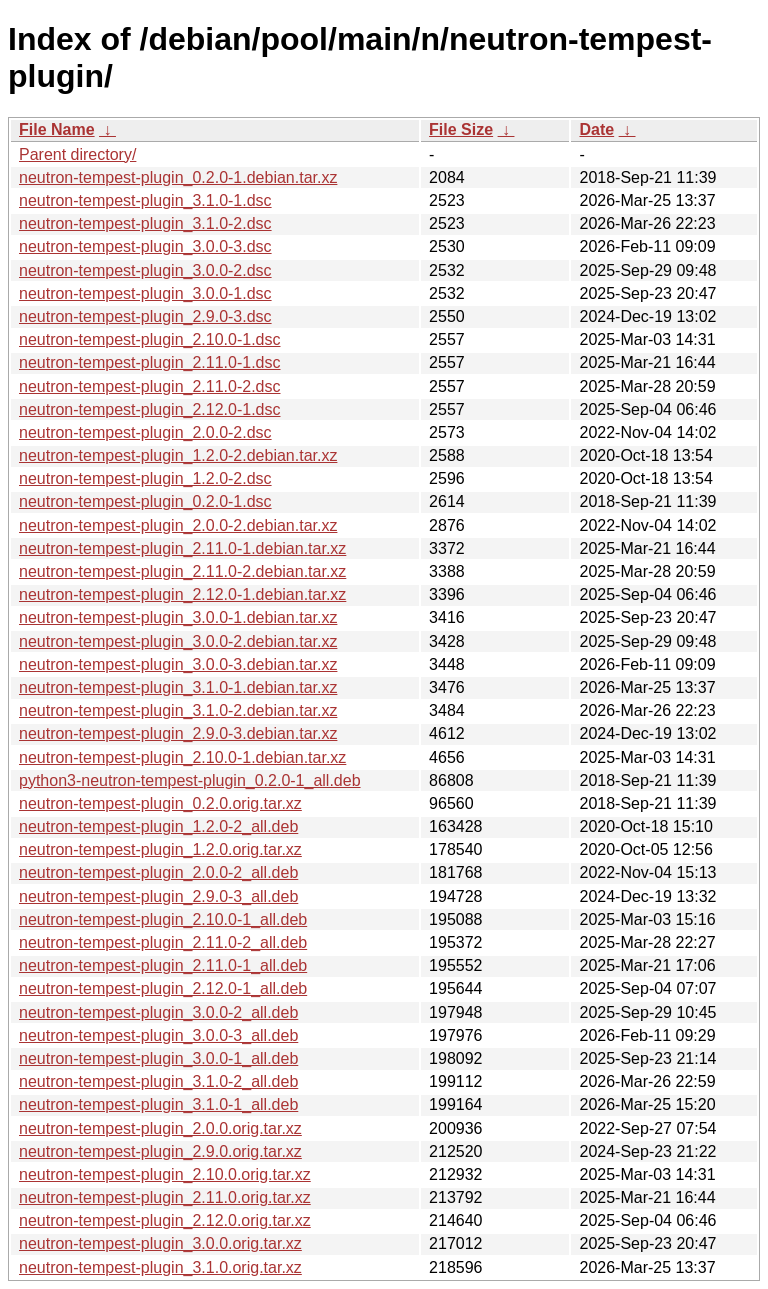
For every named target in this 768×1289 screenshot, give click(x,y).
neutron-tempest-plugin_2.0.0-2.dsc (145, 432)
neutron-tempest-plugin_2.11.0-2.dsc (150, 386)
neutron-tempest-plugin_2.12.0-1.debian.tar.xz (182, 594)
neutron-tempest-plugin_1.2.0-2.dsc (145, 478)
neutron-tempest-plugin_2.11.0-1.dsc (150, 362)
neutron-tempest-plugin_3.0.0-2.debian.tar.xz (178, 641)
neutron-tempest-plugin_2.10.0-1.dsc (150, 339)
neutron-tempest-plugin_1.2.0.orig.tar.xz (160, 849)
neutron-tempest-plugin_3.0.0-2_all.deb (158, 1012)
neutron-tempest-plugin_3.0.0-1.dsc (145, 293)
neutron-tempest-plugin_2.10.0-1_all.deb (163, 919)
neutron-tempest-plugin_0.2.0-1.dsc (145, 501)
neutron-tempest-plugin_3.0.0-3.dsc (145, 246)
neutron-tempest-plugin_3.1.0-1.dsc (145, 200)
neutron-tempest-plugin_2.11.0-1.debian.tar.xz (182, 548)
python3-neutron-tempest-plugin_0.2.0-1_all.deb (190, 780)
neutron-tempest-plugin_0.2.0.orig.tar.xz (160, 803)
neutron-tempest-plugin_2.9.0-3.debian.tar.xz (178, 733)
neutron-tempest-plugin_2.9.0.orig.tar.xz (160, 1151)
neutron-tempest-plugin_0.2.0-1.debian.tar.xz (178, 177)
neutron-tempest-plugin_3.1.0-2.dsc (145, 223)
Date (596, 129)
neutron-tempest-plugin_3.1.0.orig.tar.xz (160, 1267)
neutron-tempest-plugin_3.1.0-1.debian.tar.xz (178, 687)
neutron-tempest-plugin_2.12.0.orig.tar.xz (165, 1220)
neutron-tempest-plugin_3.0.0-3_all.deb (158, 1035)
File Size (461, 129)
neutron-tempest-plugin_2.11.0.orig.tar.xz (165, 1197)
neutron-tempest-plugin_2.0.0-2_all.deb (158, 872)
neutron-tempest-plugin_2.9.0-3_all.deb (158, 896)
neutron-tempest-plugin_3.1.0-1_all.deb (158, 1104)
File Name (57, 129)
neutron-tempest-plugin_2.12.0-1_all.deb (163, 988)
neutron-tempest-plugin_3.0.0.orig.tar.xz (160, 1243)
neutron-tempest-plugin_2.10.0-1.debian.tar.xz (182, 757)
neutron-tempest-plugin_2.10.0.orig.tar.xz (165, 1174)
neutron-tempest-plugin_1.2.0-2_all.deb (158, 826)
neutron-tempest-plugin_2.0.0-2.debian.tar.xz (178, 525)
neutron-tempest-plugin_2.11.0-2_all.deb (163, 942)
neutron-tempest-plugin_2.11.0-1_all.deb (163, 965)
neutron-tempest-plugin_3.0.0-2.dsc (145, 270)
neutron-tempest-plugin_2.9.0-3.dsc (145, 316)
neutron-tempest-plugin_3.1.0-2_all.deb (158, 1081)
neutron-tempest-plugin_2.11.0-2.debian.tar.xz (182, 571)
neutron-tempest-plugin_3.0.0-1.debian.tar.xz (178, 617)
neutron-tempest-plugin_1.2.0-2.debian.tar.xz (178, 455)
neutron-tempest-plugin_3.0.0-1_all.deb (158, 1058)
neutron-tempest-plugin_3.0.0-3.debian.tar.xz (178, 664)
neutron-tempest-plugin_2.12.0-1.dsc (150, 409)
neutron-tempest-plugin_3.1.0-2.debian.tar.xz (178, 710)
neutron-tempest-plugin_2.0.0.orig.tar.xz (160, 1128)
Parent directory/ (77, 154)
